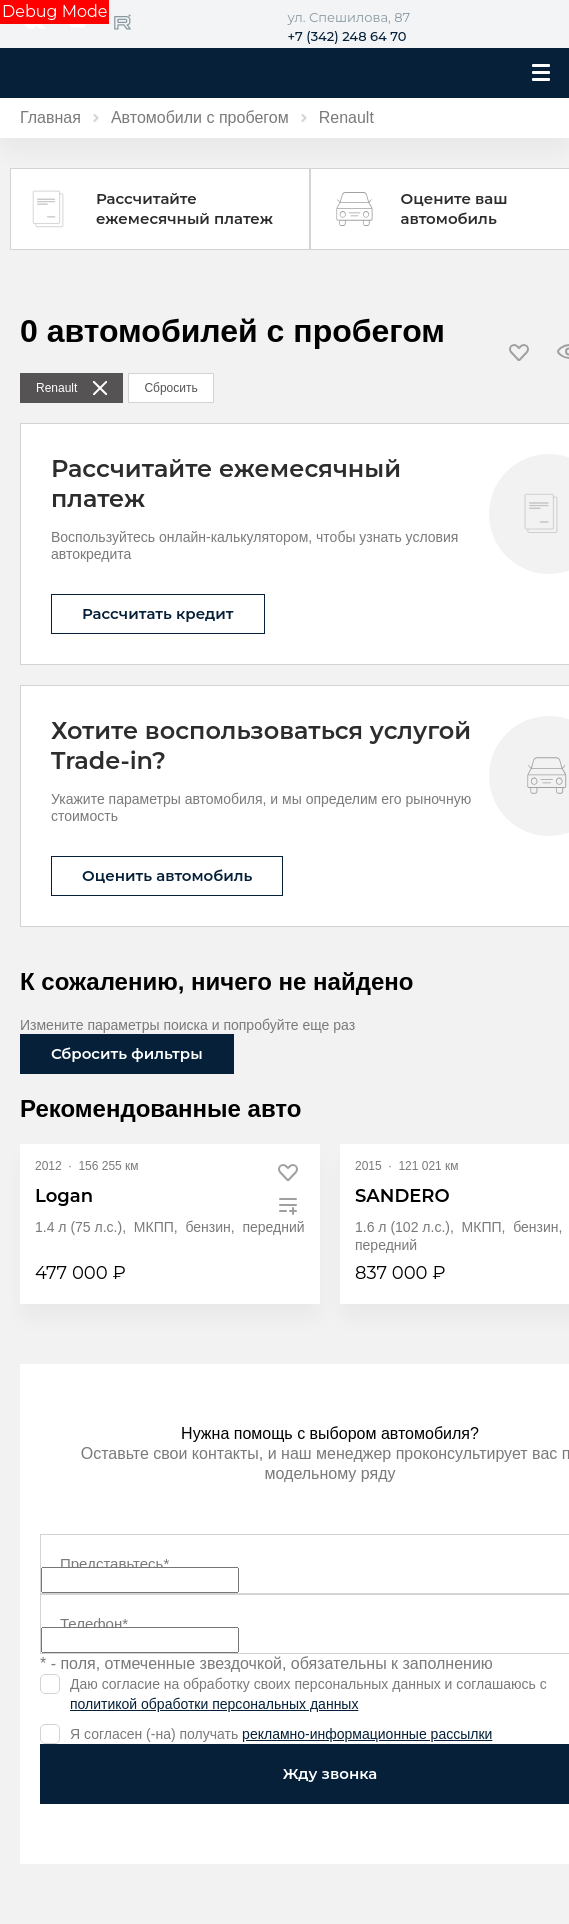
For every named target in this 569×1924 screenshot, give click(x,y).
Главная (50, 117)
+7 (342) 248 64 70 (347, 36)
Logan (64, 1196)
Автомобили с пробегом (200, 117)
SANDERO (402, 1196)
